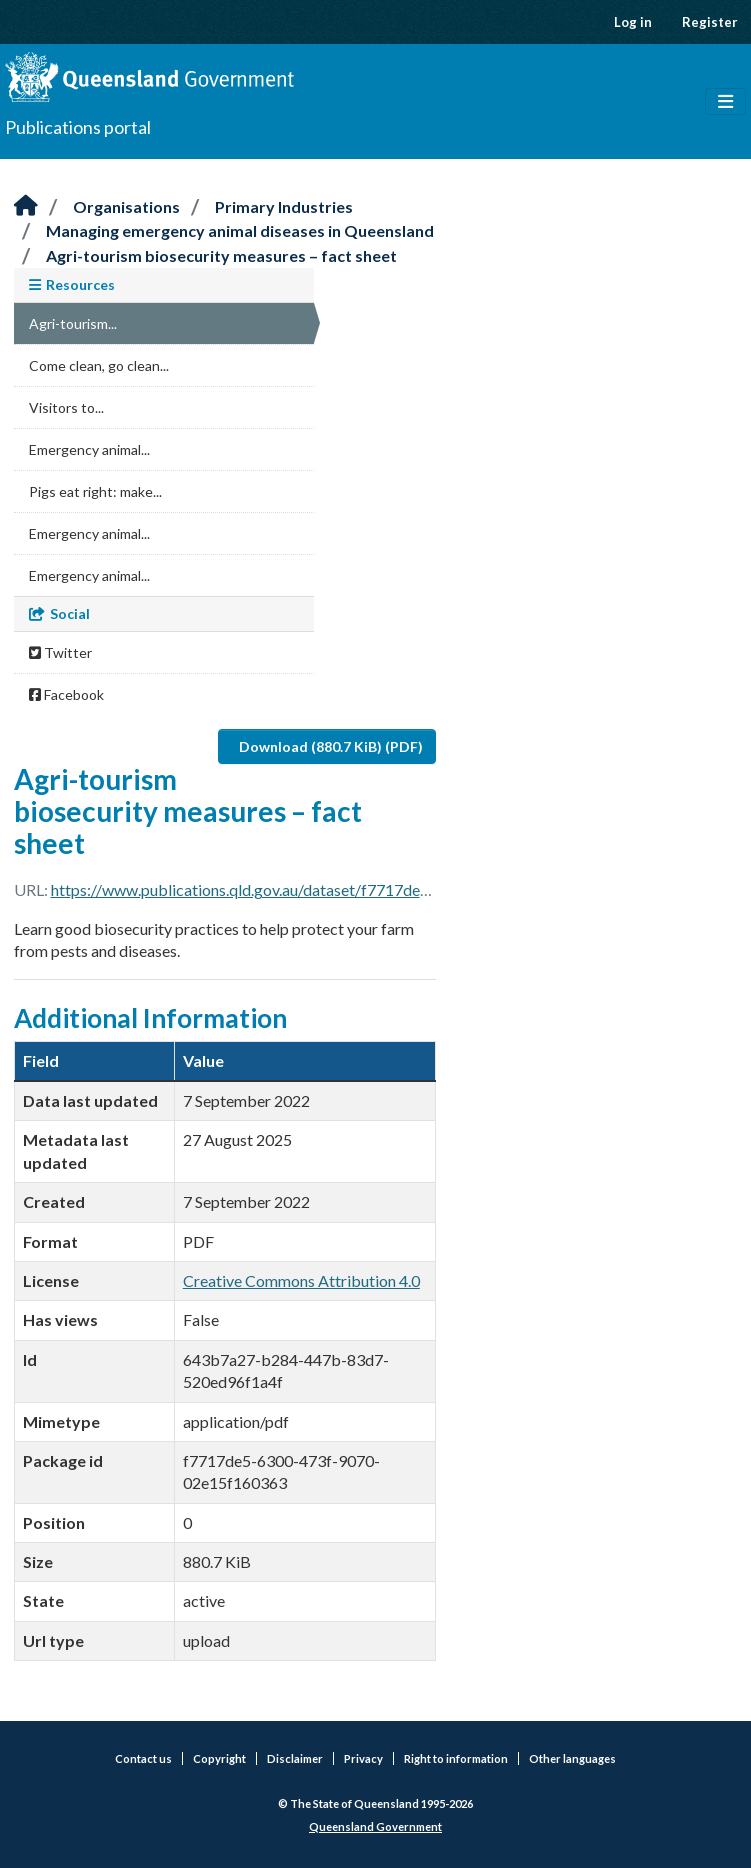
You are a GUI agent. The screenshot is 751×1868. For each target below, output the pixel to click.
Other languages (572, 1758)
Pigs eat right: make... (95, 491)
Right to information (456, 1758)
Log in (633, 22)
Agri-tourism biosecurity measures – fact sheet (221, 255)
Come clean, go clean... (99, 365)
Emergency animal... (89, 449)
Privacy (363, 1758)
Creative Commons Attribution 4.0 (301, 1280)
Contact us (143, 1758)
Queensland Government (375, 1826)
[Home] (26, 206)
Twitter (60, 652)
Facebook (66, 694)
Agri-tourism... (73, 323)
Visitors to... (66, 407)
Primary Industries (284, 206)
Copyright (219, 1758)
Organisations (126, 206)
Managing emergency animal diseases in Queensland (240, 230)
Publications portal (78, 127)
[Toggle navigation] (725, 102)
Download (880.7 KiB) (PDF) (331, 746)
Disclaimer (295, 1758)
